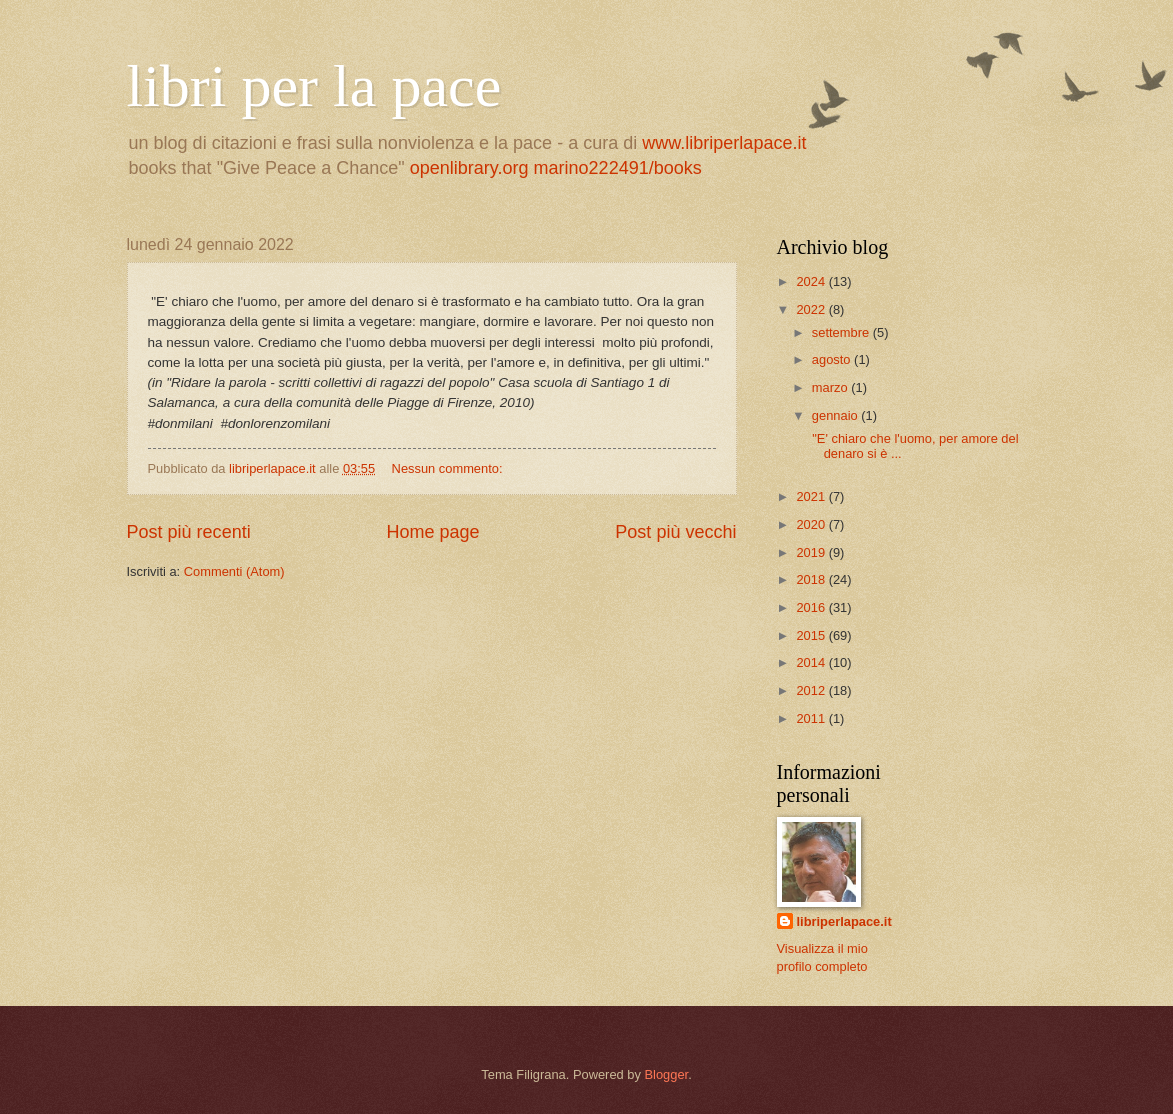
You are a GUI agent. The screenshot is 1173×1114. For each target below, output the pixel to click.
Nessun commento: (449, 468)
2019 (812, 552)
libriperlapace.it (844, 921)
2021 (812, 496)
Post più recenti (189, 532)
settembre (842, 332)
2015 (812, 635)
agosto (833, 359)
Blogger (666, 1074)
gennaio (836, 415)
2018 (812, 579)
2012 (812, 690)
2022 (812, 309)
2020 (812, 524)
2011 (812, 718)
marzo (831, 387)
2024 (812, 281)
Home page (432, 532)
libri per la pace (314, 86)
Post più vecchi (675, 532)
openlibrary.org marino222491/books (556, 168)
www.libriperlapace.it (724, 143)
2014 (812, 662)
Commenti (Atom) (234, 571)
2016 (812, 607)
